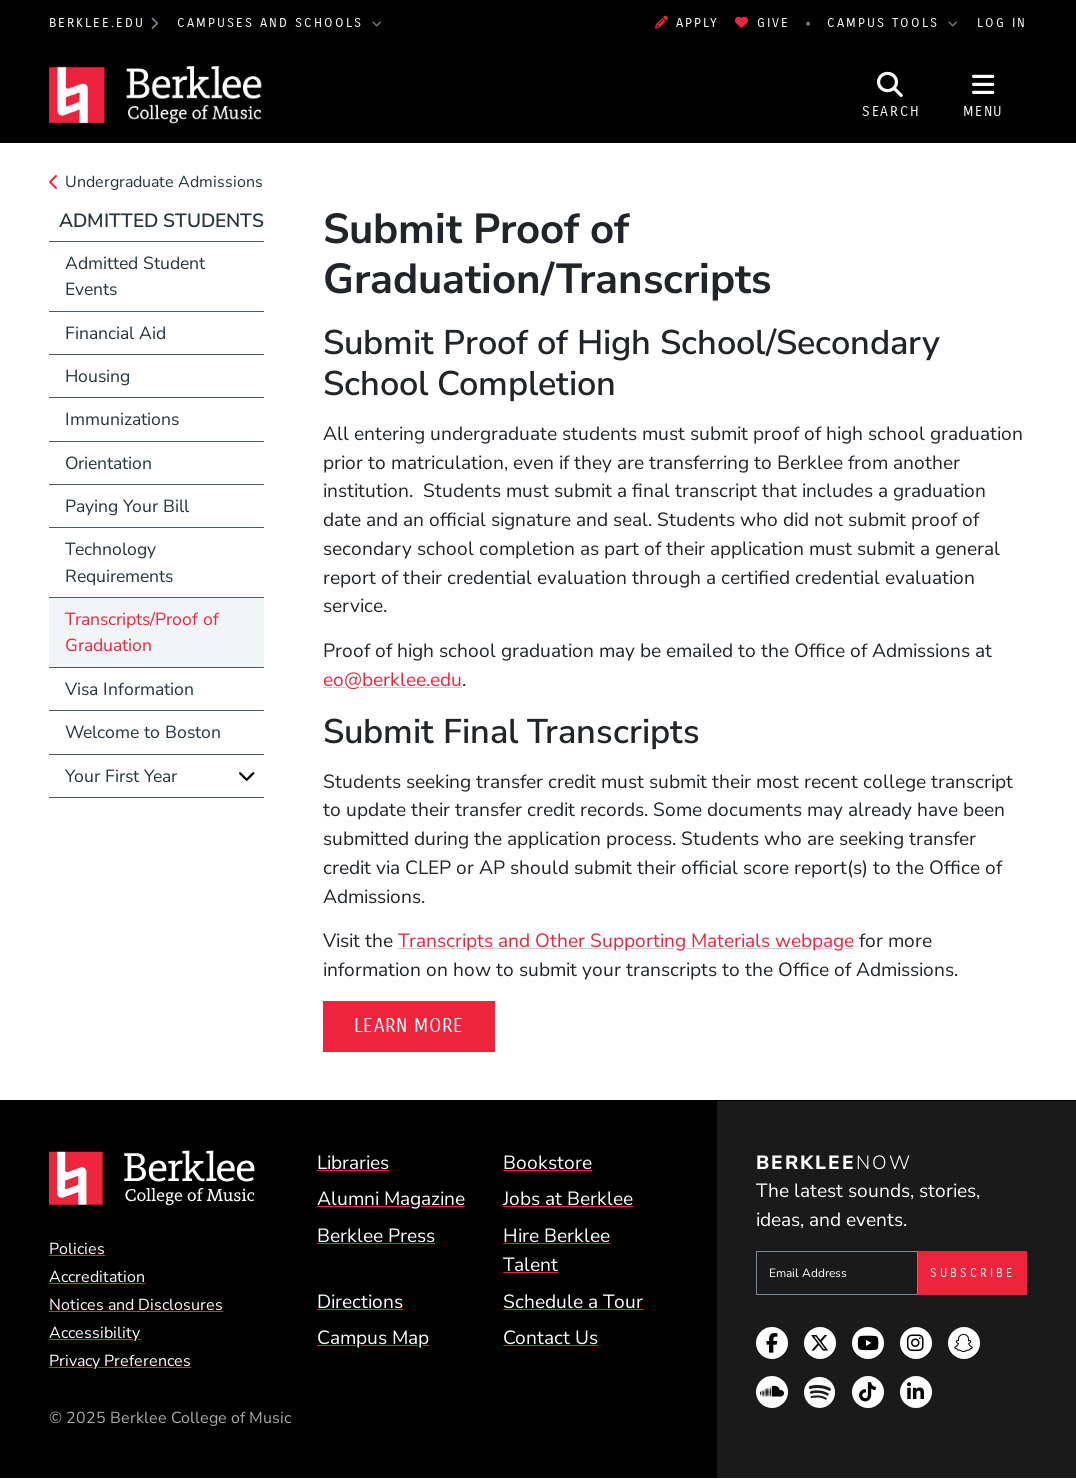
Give (762, 23)
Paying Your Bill (127, 506)
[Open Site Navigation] (983, 95)
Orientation (108, 463)
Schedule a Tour (573, 1302)
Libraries (353, 1163)
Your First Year (121, 776)
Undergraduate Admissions (164, 182)
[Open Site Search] (891, 95)
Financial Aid (115, 333)
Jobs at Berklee (568, 1199)
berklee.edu (97, 23)
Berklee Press (376, 1236)
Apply (687, 23)
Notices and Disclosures (136, 1305)
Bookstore (547, 1163)
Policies (77, 1249)
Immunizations (122, 419)
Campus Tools (886, 23)
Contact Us (550, 1338)
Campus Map (373, 1338)
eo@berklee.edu (392, 680)
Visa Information (129, 689)
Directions (360, 1302)
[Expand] (247, 775)
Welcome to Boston (143, 732)
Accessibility (94, 1333)
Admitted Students (161, 221)
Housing (97, 376)
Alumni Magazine (391, 1199)
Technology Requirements (119, 562)
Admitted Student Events (135, 276)
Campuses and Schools (273, 23)
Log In (1002, 23)
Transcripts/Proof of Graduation (142, 632)
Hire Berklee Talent (556, 1250)
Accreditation (97, 1277)
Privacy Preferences (120, 1361)
